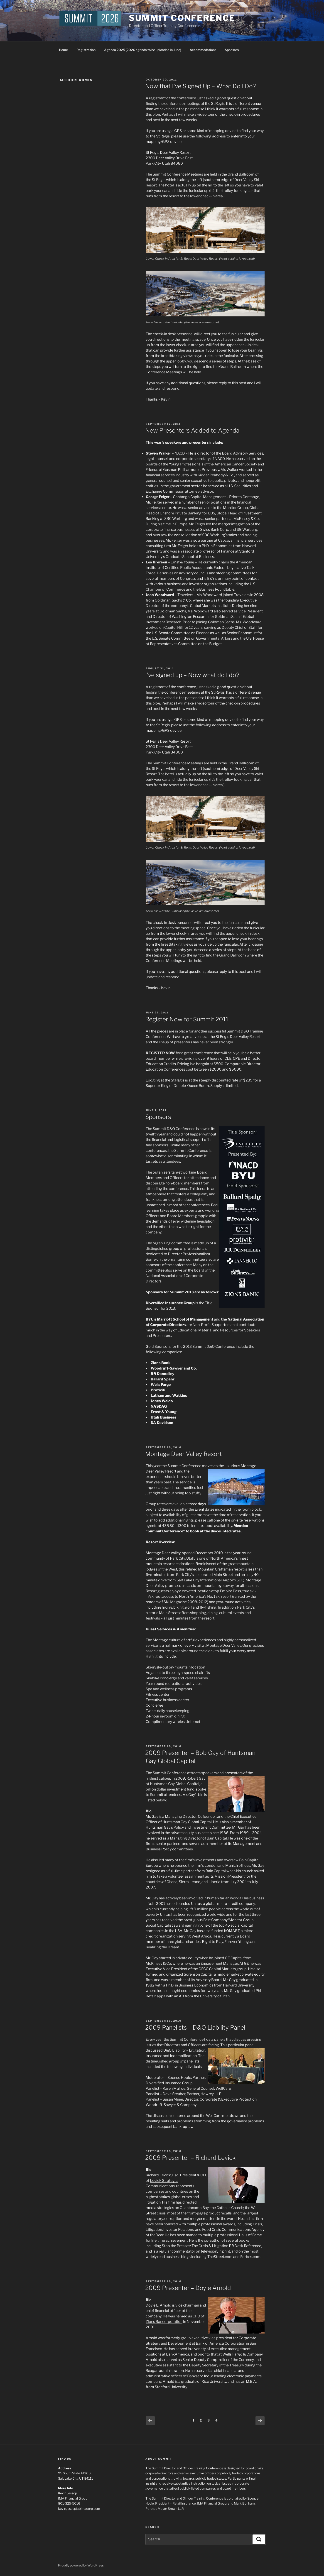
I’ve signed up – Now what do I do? (192, 674)
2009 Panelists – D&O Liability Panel (195, 2027)
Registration (86, 50)
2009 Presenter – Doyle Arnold (188, 2287)
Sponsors (232, 50)
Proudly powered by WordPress (81, 2565)
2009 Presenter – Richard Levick (190, 2157)
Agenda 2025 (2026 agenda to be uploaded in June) (142, 50)
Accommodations (203, 50)
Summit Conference (182, 18)
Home (63, 50)
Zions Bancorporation (164, 2321)
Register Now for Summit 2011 (186, 1019)
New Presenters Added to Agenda (192, 430)
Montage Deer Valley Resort (183, 1453)
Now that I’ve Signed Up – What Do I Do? (200, 86)
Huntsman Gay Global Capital (174, 1784)
